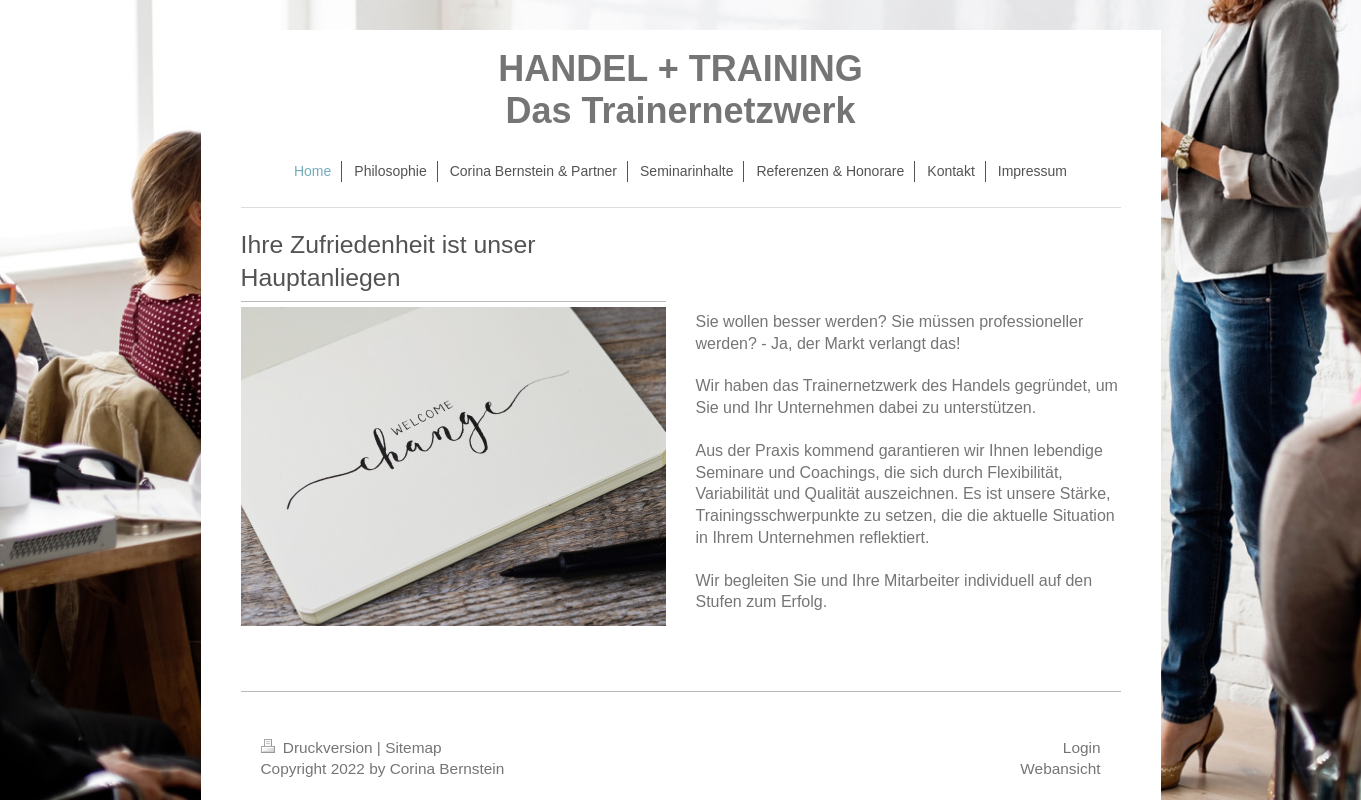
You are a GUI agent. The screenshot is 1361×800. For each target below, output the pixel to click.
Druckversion (319, 747)
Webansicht (1060, 768)
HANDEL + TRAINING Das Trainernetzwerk (680, 89)
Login (1082, 747)
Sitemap (413, 747)
